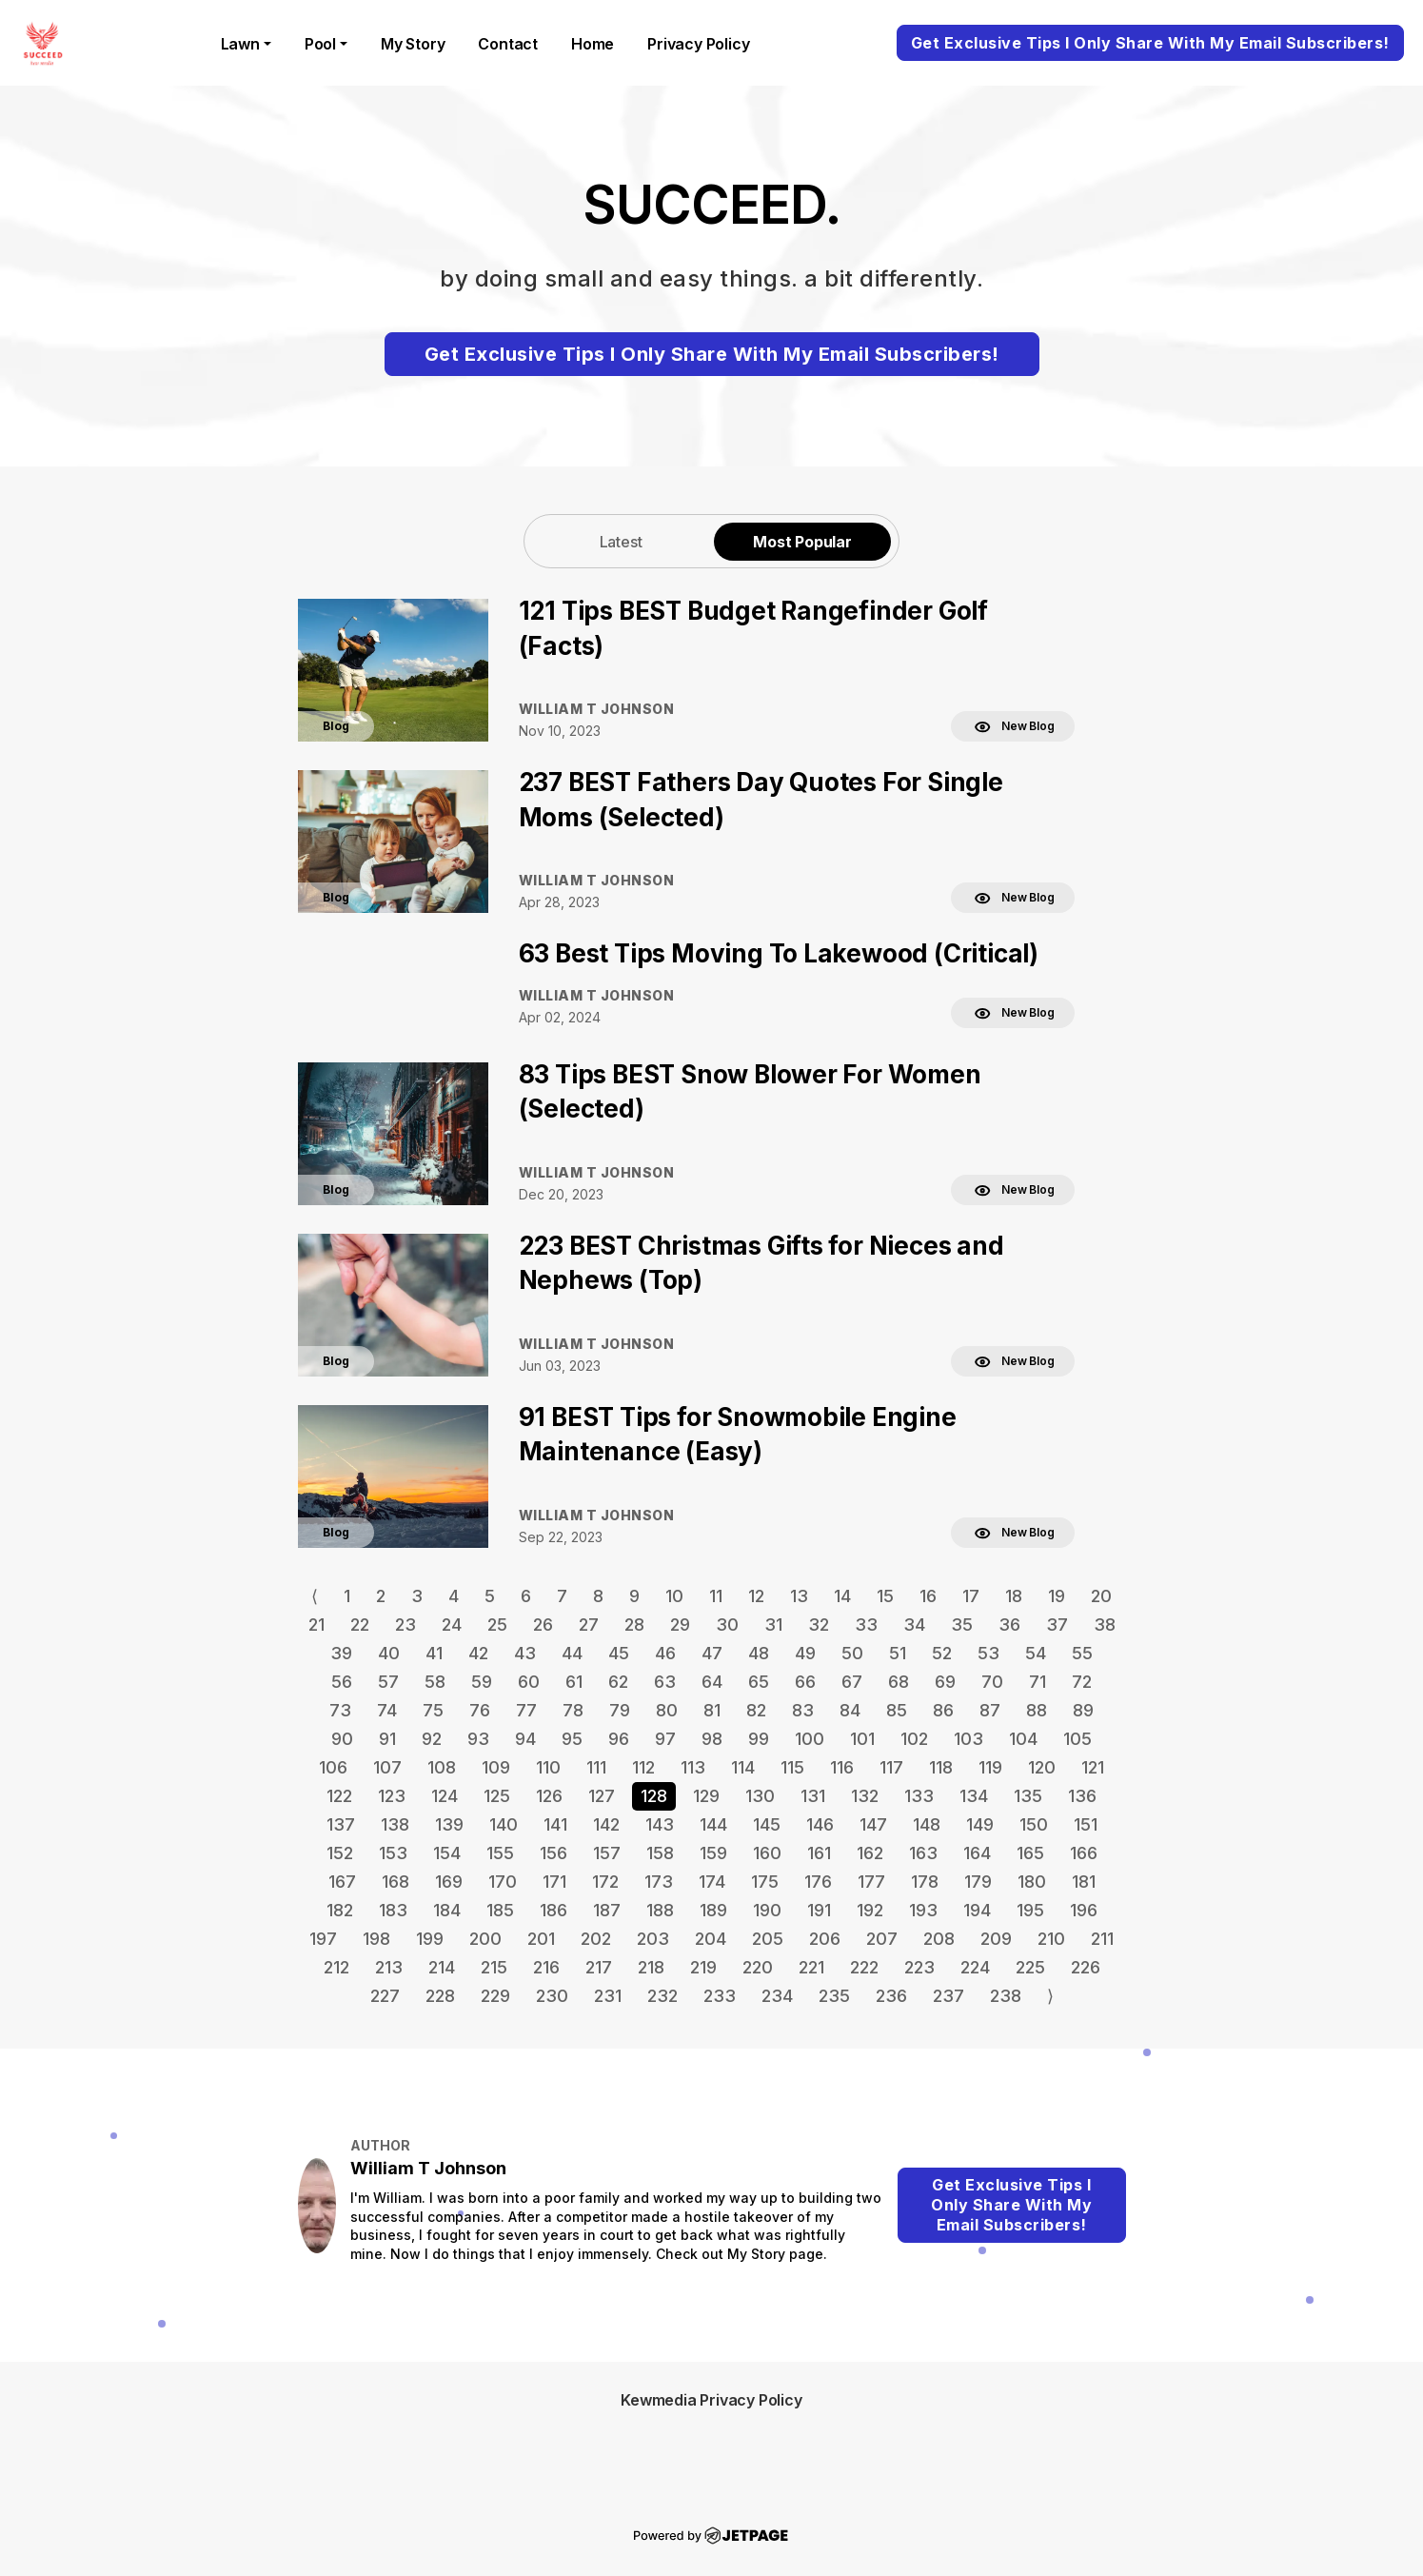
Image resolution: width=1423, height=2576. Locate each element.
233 (719, 1996)
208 (939, 1939)
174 (712, 1882)
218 (651, 1967)
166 (1083, 1853)
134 (973, 1796)
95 (572, 1739)
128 (654, 1796)
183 (393, 1910)
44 (572, 1653)
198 (376, 1939)
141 (555, 1824)
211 (1102, 1939)
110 (548, 1767)
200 (485, 1939)
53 (988, 1653)
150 (1033, 1824)
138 (395, 1824)
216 (546, 1967)
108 (441, 1767)
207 (882, 1939)
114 (743, 1767)
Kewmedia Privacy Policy (711, 2399)
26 (543, 1625)
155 (500, 1853)
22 (359, 1625)
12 (756, 1596)
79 (619, 1710)
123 (391, 1796)
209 (996, 1939)
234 (777, 1996)
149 (980, 1824)
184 (447, 1910)
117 (891, 1767)
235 (834, 1996)
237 (948, 1996)
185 (500, 1910)
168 (395, 1882)
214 (441, 1967)
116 (842, 1767)
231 (608, 1996)
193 (923, 1910)
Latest (621, 541)
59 (481, 1682)
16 (928, 1596)
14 (842, 1596)
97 (665, 1739)
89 (1083, 1710)
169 (449, 1882)
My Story (413, 43)
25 (497, 1625)
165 (1030, 1853)
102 (914, 1739)
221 (811, 1967)
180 (1032, 1882)
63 (665, 1682)
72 (1082, 1682)
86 (943, 1710)
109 (496, 1767)
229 (495, 1996)
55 (1082, 1653)
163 (923, 1853)
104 (1023, 1739)
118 (941, 1767)
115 (792, 1767)
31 (773, 1625)
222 (864, 1967)
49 (805, 1653)
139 (449, 1824)
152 (339, 1853)
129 (706, 1796)
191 (819, 1910)
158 (660, 1853)
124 (444, 1796)
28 (634, 1625)
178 (925, 1882)
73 (340, 1710)
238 (1005, 1996)
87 (989, 1710)
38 (1105, 1625)
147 (873, 1824)
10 (674, 1596)
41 (434, 1653)
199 (430, 1939)
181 (1084, 1882)
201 (541, 1939)
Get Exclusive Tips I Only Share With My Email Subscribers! (1150, 42)
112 (643, 1767)
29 (680, 1625)
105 (1077, 1739)
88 (1036, 1710)
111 (596, 1767)
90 (342, 1739)
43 (525, 1653)
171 (554, 1882)
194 (977, 1910)
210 (1051, 1939)
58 (435, 1682)
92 (432, 1739)
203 (653, 1939)
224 (975, 1967)
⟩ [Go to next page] (1050, 1996)
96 (618, 1739)
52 (942, 1653)
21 (316, 1625)
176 (818, 1882)
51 (897, 1653)
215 (494, 1967)
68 (898, 1682)
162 (870, 1853)
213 (389, 1967)
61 (574, 1682)
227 (385, 1996)
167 (342, 1882)
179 (978, 1882)
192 (870, 1910)
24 (452, 1625)
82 (756, 1710)
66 (805, 1682)
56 (341, 1682)
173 (658, 1882)
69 (945, 1682)
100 (809, 1739)
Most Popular (802, 541)
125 (497, 1796)
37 (1057, 1625)
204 (710, 1939)
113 (693, 1767)
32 (818, 1625)
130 (760, 1796)
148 (926, 1824)
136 (1082, 1796)
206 (824, 1939)
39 (341, 1653)
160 (767, 1853)
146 (820, 1824)
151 (1085, 1824)
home (592, 43)
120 (1042, 1767)
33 (866, 1625)
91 (387, 1739)
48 (758, 1653)
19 (1056, 1596)
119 (990, 1767)
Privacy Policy (698, 43)
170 (502, 1882)
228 (440, 1996)
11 (715, 1596)
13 (799, 1596)
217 (598, 1967)
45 (618, 1653)
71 (1037, 1682)
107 (387, 1767)
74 (387, 1710)
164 (977, 1853)
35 (962, 1625)
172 (605, 1882)
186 (553, 1910)
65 (758, 1682)
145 (767, 1824)
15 (885, 1596)
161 (819, 1853)
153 (393, 1853)
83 (803, 1710)
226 (1085, 1967)
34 (914, 1625)
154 (447, 1853)
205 (767, 1939)
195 (1030, 1910)
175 (765, 1882)
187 (607, 1910)
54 (1035, 1653)
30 (727, 1625)
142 (606, 1824)
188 (660, 1910)
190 (767, 1910)
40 (389, 1653)
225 (1030, 1967)
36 (1009, 1625)
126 (549, 1796)
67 (851, 1682)
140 (503, 1824)
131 (812, 1796)
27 (589, 1625)
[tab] (620, 541)
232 (662, 1996)
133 (919, 1796)
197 (323, 1939)
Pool (320, 43)
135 (1028, 1796)
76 (479, 1710)
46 (665, 1653)
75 (433, 1710)
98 (712, 1739)
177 (871, 1882)
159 (713, 1853)
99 (758, 1739)
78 (573, 1710)
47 (712, 1653)
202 (596, 1939)
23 (405, 1625)
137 (340, 1824)
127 (601, 1796)
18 (1013, 1596)
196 (1083, 1910)
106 (333, 1767)
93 (478, 1739)
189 (713, 1910)
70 (992, 1682)
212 (336, 1967)
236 (891, 1996)
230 (552, 1996)
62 (618, 1682)
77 (526, 1710)
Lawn (240, 43)
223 (919, 1967)
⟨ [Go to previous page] (314, 1596)
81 (712, 1710)
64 (712, 1682)
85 (896, 1710)
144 (713, 1824)
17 (970, 1596)
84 (850, 1710)
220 (757, 1967)
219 (703, 1967)
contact (508, 43)
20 (1101, 1596)
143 (659, 1824)
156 (553, 1853)
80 (667, 1710)
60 (529, 1682)
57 (388, 1682)
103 (968, 1739)
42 (478, 1653)
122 (339, 1796)
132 (865, 1796)
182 (339, 1910)
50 (852, 1653)
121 (1092, 1767)
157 (607, 1853)
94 (525, 1739)
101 (862, 1739)
